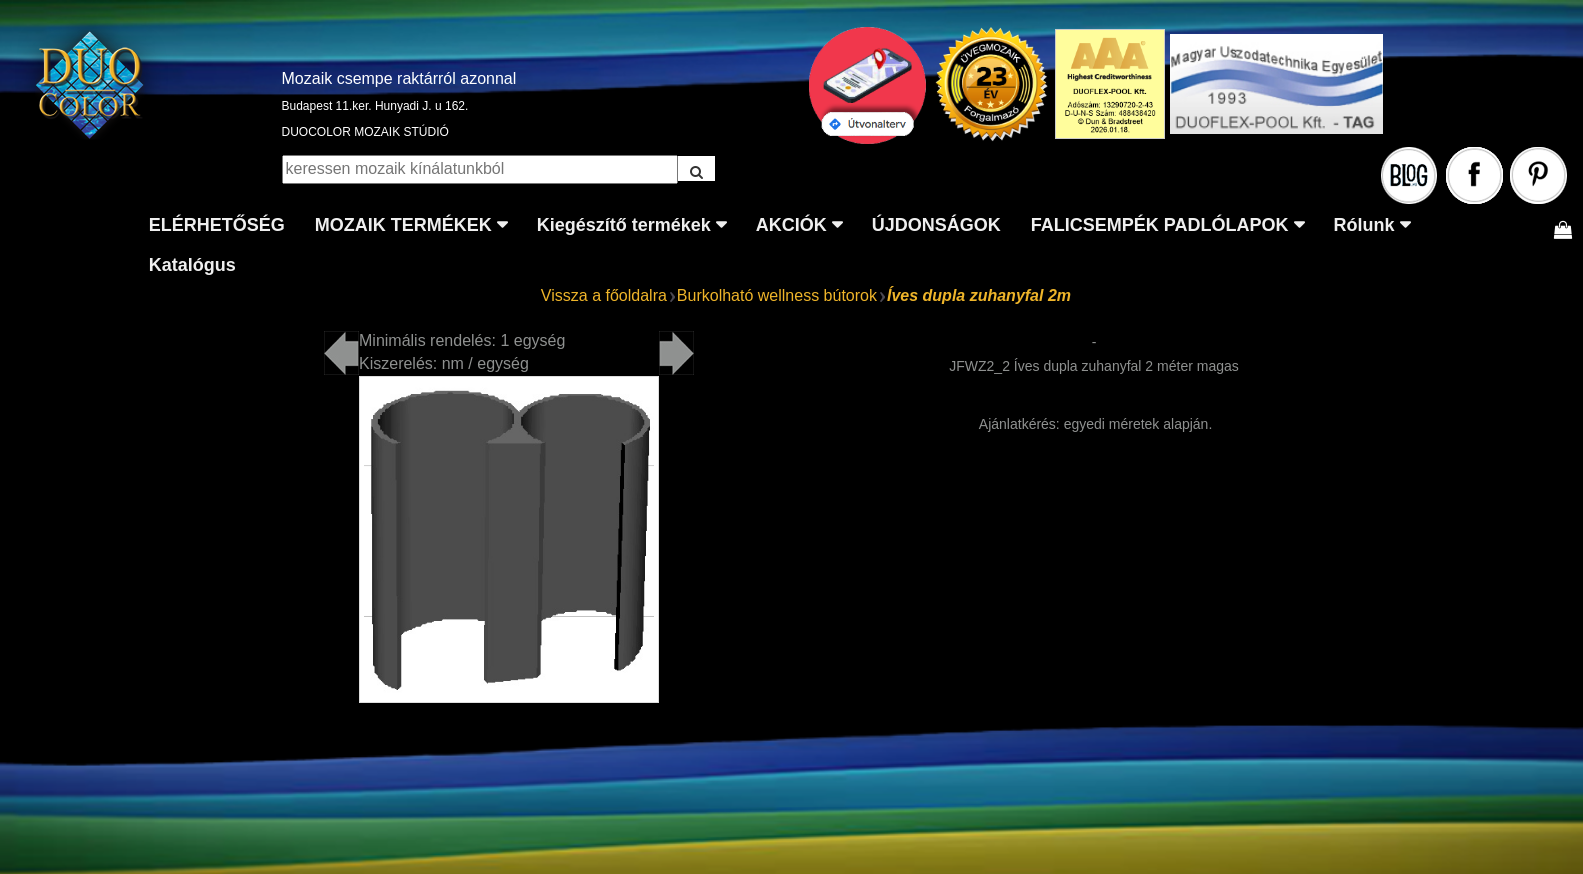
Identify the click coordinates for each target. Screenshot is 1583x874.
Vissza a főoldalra (604, 295)
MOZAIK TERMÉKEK (403, 225)
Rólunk (1364, 225)
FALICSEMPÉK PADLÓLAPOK (1160, 225)
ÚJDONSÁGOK (936, 225)
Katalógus (192, 265)
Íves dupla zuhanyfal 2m (979, 295)
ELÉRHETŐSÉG (217, 225)
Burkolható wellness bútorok (777, 295)
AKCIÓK (791, 225)
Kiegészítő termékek (624, 225)
